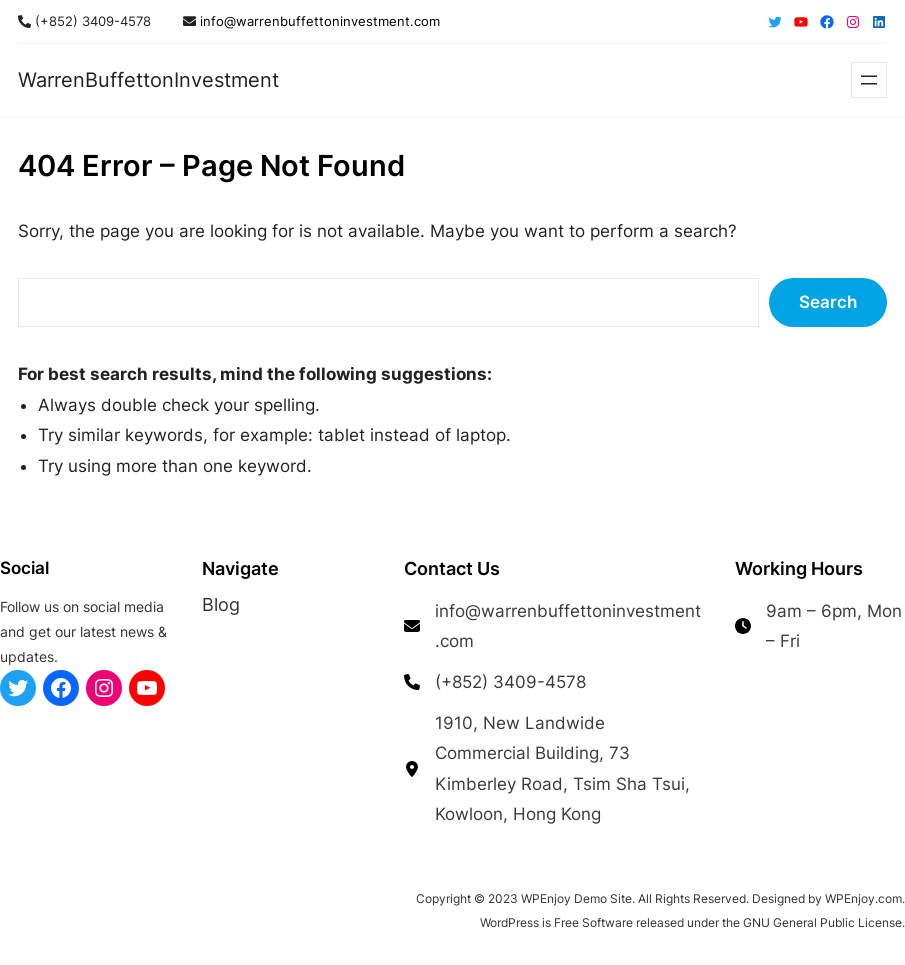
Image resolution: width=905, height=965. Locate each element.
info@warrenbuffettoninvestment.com (318, 21)
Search (828, 302)
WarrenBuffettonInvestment (148, 80)
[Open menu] (869, 80)
